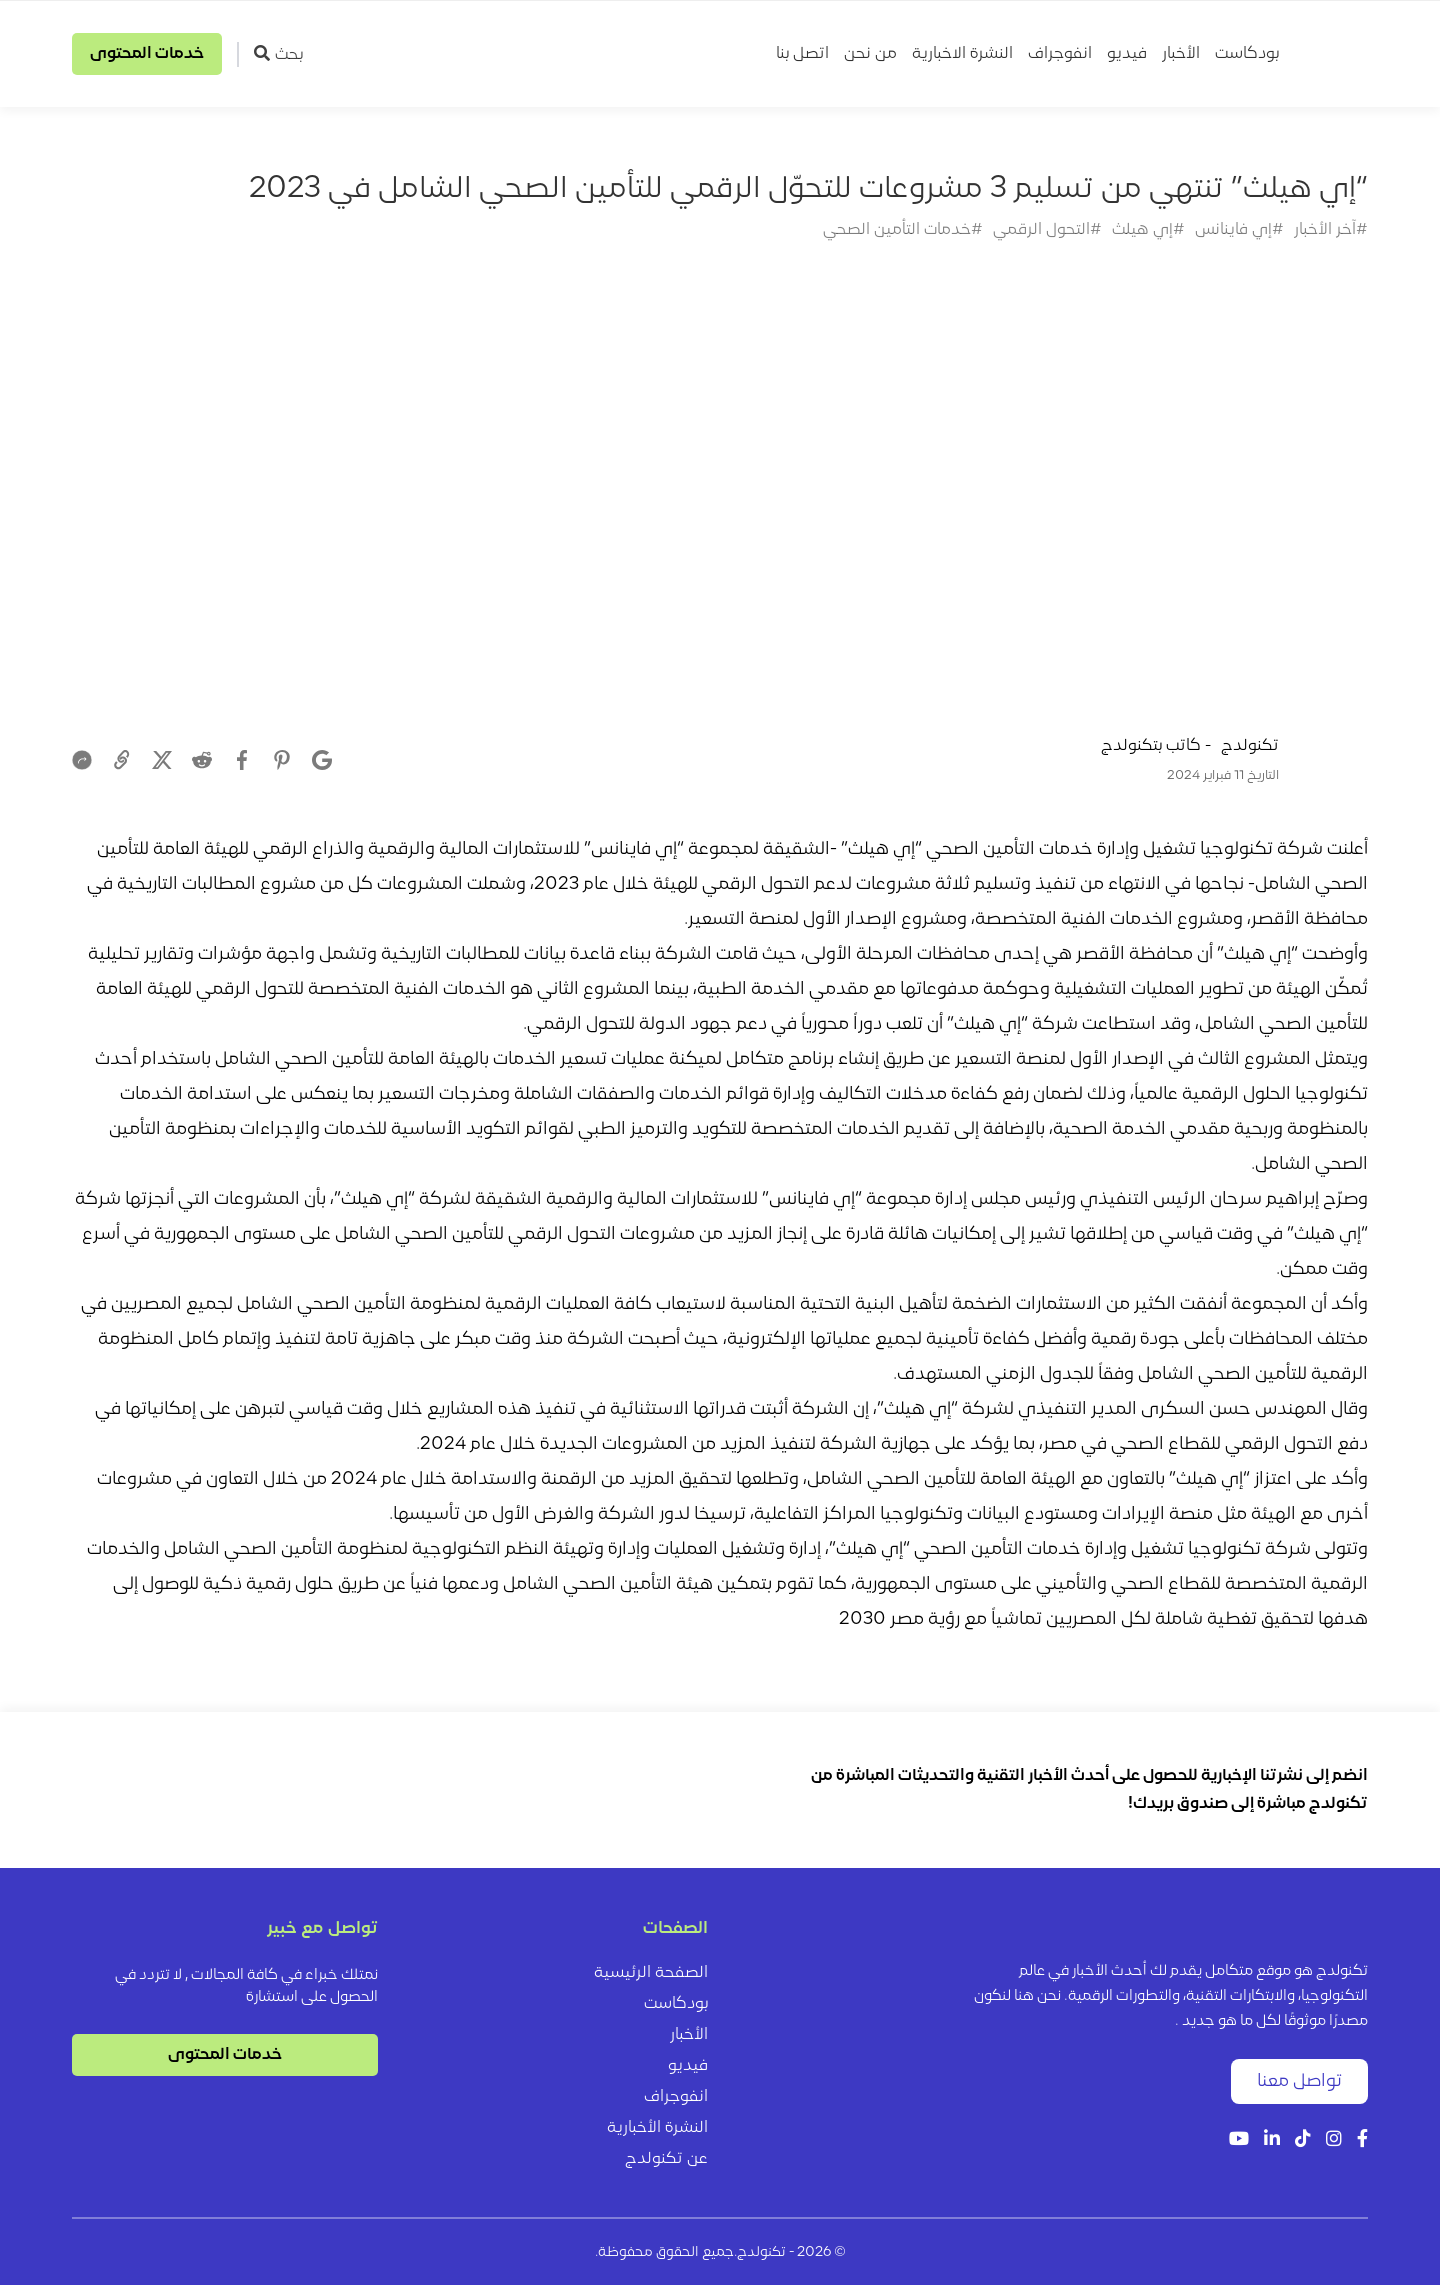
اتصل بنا (802, 54)
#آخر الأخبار (1331, 230)
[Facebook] (1362, 2140)
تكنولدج (1250, 746)
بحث (278, 54)
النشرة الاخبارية (962, 54)
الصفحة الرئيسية (651, 1973)
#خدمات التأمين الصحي (903, 230)
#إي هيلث (1148, 230)
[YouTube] (1239, 2140)
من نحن (870, 54)
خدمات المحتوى (147, 54)
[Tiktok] (1303, 2140)
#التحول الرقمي (1047, 230)
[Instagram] (1334, 2140)
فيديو (1127, 54)
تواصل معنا (1299, 2081)
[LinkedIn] (1272, 2140)
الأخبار (1181, 54)
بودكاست (1247, 54)
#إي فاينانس (1239, 230)
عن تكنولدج (666, 2159)
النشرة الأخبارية (657, 2128)
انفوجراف (1060, 54)
